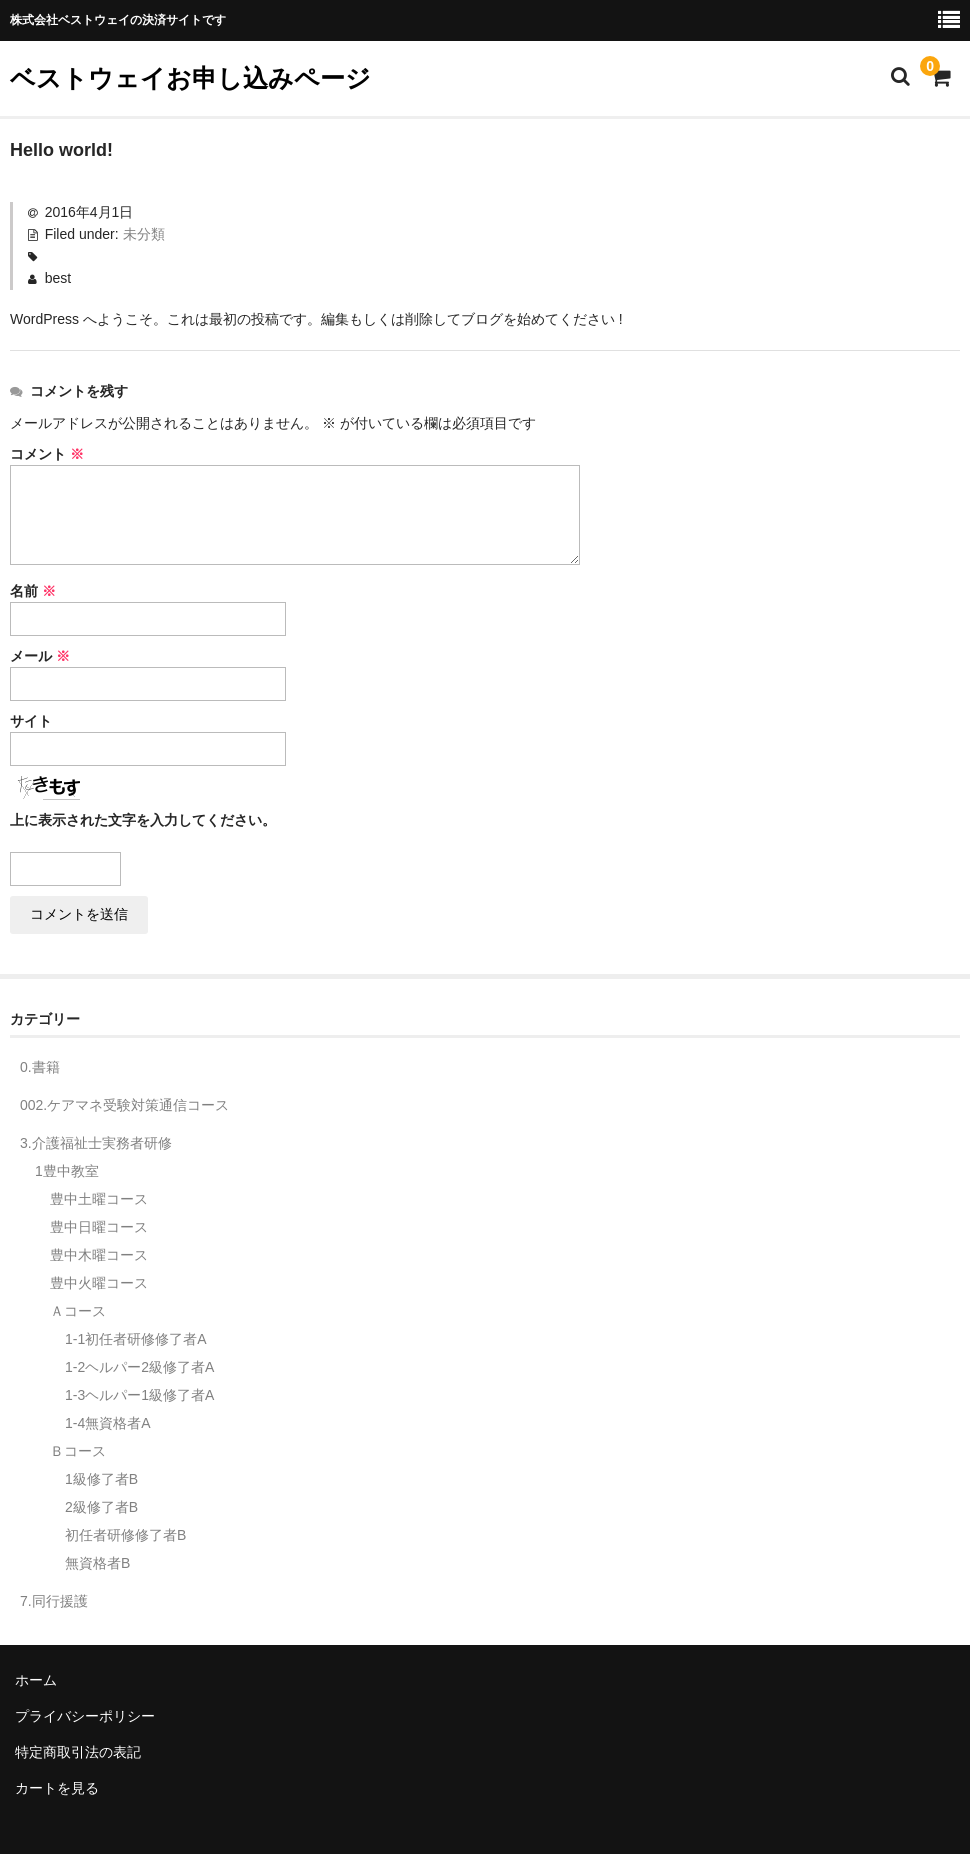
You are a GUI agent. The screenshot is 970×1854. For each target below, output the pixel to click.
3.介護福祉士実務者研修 (96, 1143)
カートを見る (57, 1788)
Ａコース (78, 1311)
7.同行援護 (54, 1601)
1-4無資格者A (108, 1423)
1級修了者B (101, 1479)
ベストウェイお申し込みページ (190, 78)
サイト (31, 721)
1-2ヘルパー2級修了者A (139, 1367)
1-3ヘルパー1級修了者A (139, 1395)
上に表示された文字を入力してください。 (143, 820)
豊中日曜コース (99, 1227)
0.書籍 (40, 1067)
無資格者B (97, 1563)
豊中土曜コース (99, 1199)
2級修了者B (101, 1507)
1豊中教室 (67, 1171)
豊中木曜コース (99, 1255)
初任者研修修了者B (125, 1535)
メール (40, 656)
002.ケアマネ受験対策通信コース (124, 1105)
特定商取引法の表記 (78, 1752)
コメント (47, 454)
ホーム (36, 1680)
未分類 (144, 234)
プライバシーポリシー (85, 1716)
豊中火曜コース (99, 1283)
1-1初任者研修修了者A (136, 1339)
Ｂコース (78, 1451)
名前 (33, 591)
